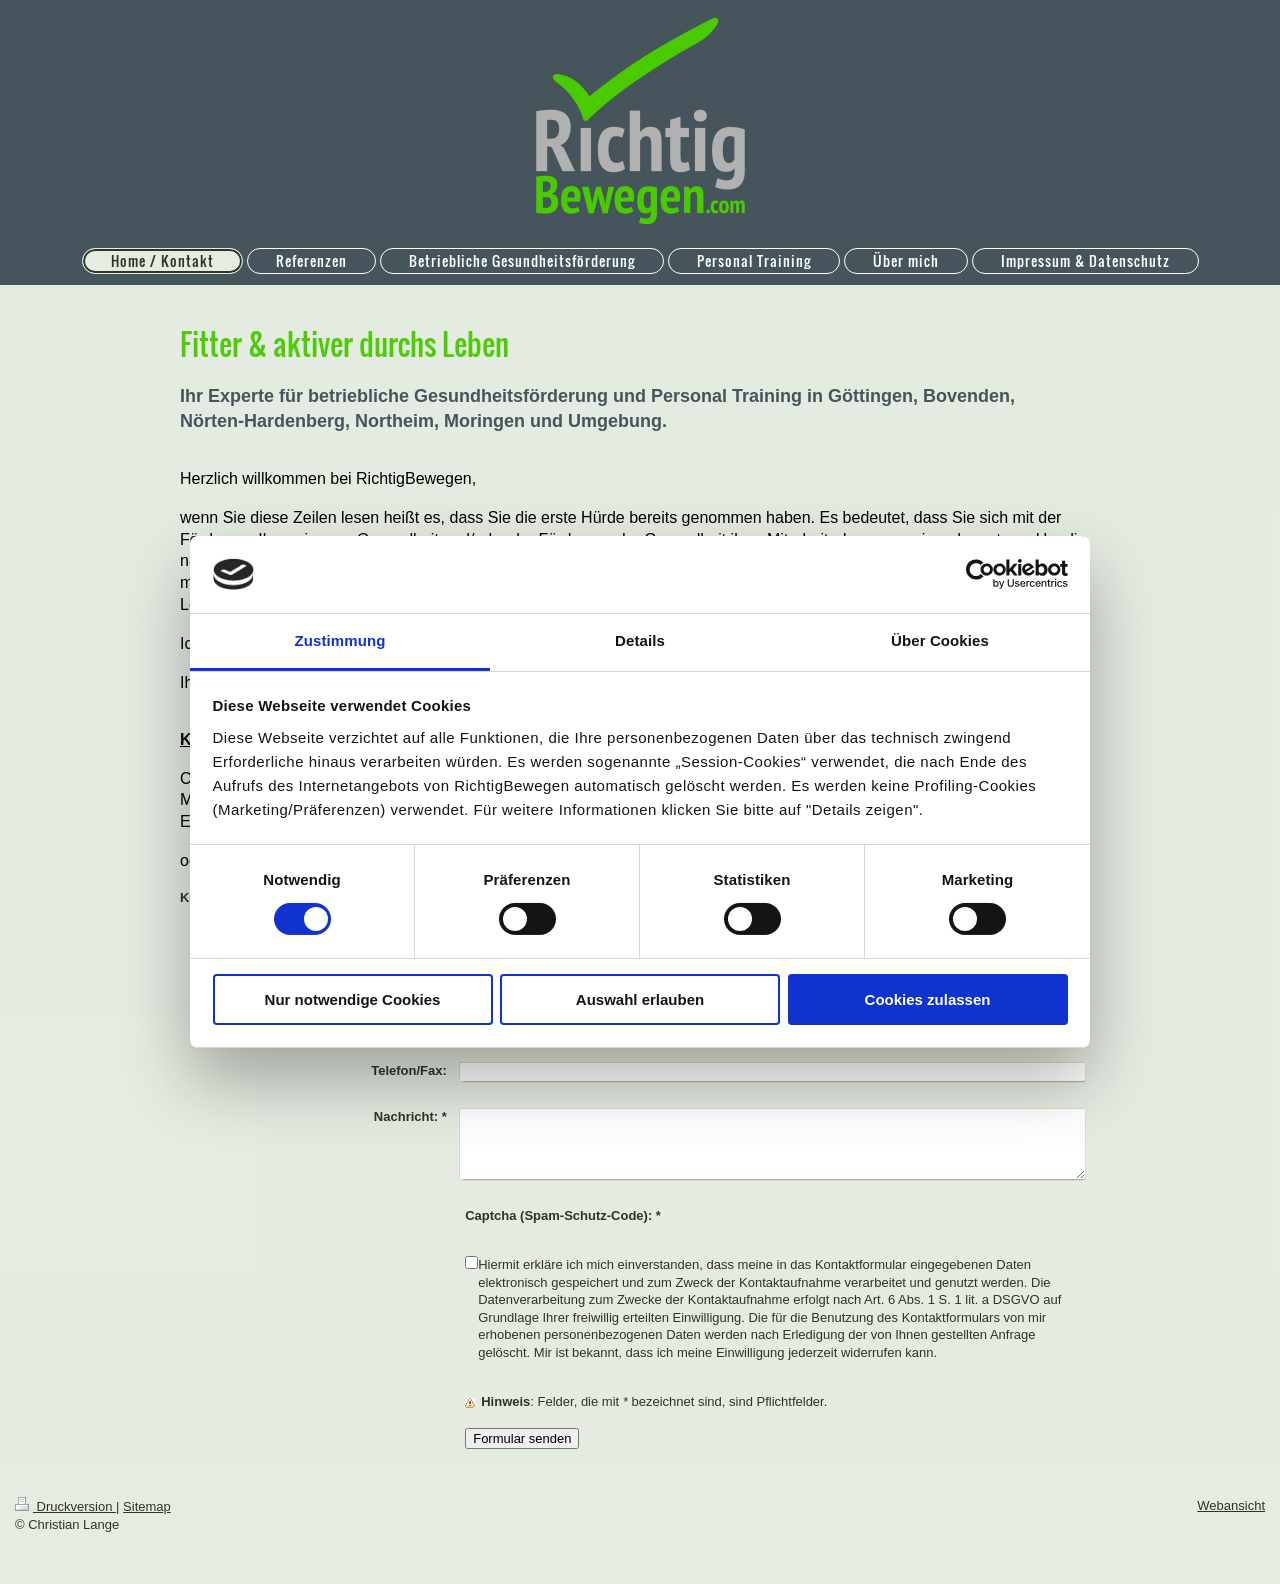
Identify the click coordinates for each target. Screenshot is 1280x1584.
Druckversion (65, 1506)
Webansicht (1231, 1505)
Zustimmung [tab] (340, 640)
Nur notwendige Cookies (353, 999)
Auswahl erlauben (640, 999)
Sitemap (147, 1506)
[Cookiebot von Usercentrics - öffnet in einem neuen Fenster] (980, 574)
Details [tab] (640, 640)
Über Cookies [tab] (940, 640)
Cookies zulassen (928, 999)
